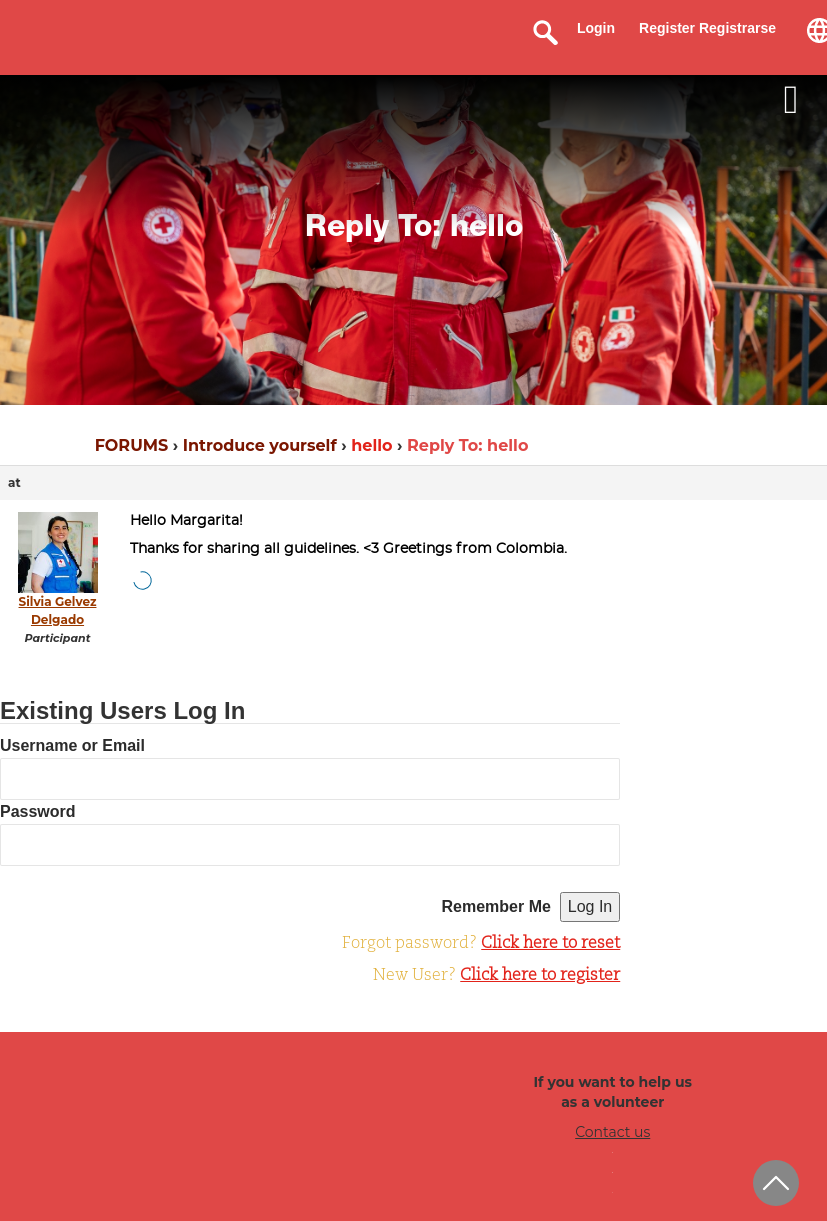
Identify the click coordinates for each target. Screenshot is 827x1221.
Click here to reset (550, 944)
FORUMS (131, 445)
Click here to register (540, 976)
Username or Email (72, 745)
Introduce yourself (260, 445)
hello (371, 445)
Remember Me (496, 906)
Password (38, 811)
